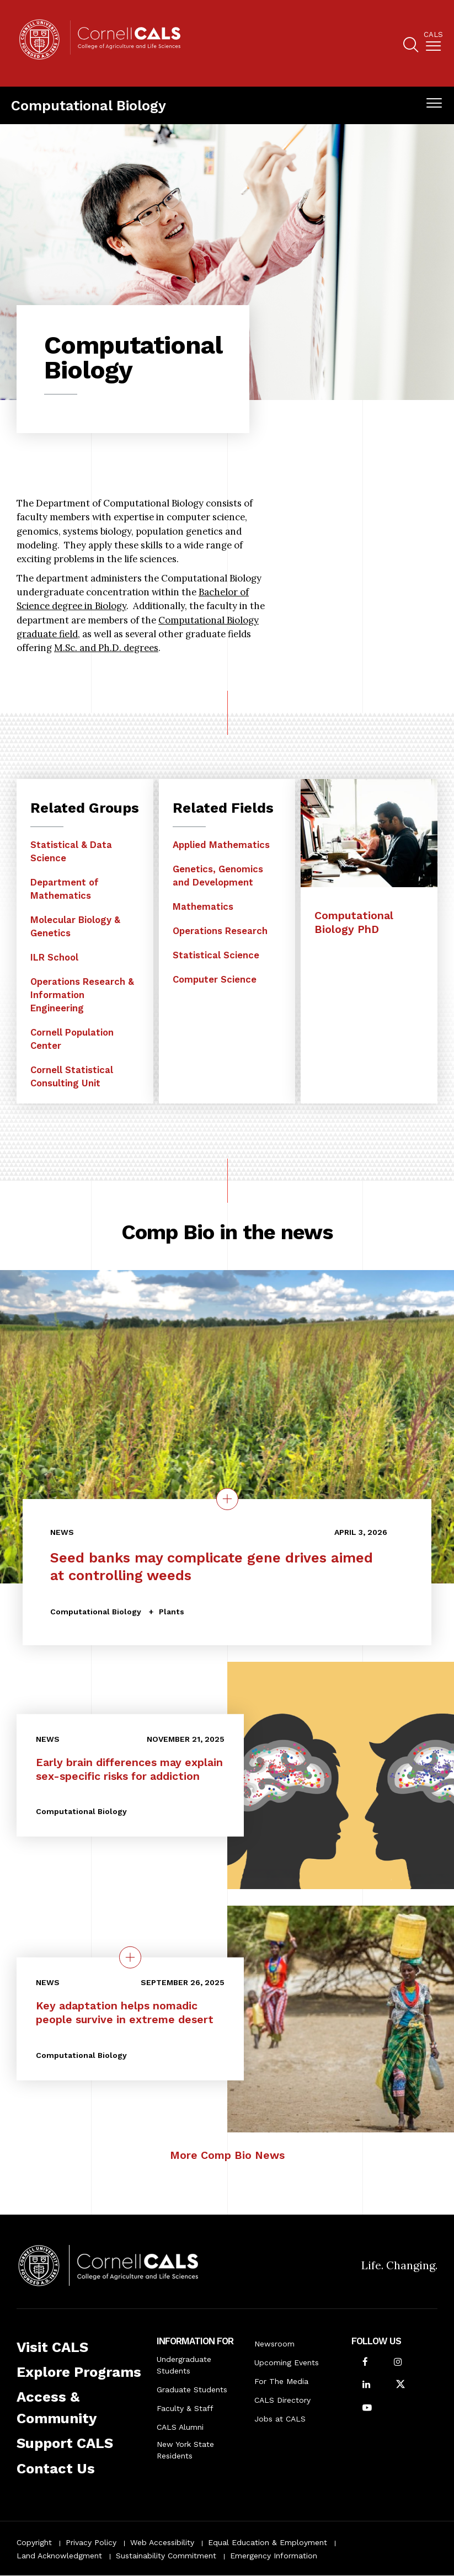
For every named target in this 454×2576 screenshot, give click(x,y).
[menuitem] (433, 43)
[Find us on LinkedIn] (366, 2385)
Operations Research (220, 930)
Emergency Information (273, 2555)
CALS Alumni (180, 2427)
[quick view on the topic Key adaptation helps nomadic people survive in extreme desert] (130, 1957)
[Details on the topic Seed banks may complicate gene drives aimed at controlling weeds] (227, 1499)
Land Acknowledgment (59, 2555)
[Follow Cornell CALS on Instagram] (398, 2363)
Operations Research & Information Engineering (82, 995)
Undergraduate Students (184, 2365)
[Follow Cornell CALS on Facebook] (365, 2363)
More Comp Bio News (227, 2155)
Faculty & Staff (185, 2408)
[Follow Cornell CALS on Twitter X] (400, 2385)
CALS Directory (282, 2400)
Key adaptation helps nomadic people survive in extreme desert (124, 2012)
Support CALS (65, 2443)
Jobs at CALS (280, 2418)
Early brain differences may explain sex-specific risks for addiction (129, 1769)
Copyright (34, 2542)
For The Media (281, 2381)
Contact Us (56, 2468)
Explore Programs (79, 2372)
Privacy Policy (91, 2542)
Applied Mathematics (221, 844)
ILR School (54, 957)
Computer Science (215, 979)
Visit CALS (52, 2347)
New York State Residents (185, 2450)
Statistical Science (216, 955)
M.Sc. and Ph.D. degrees (106, 648)
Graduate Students (192, 2389)
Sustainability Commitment (166, 2555)
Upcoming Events (286, 2362)
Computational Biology (88, 105)
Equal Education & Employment (267, 2542)
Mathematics (203, 906)
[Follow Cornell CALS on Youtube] (367, 2408)
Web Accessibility (162, 2542)
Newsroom (274, 2343)
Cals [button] (433, 35)
